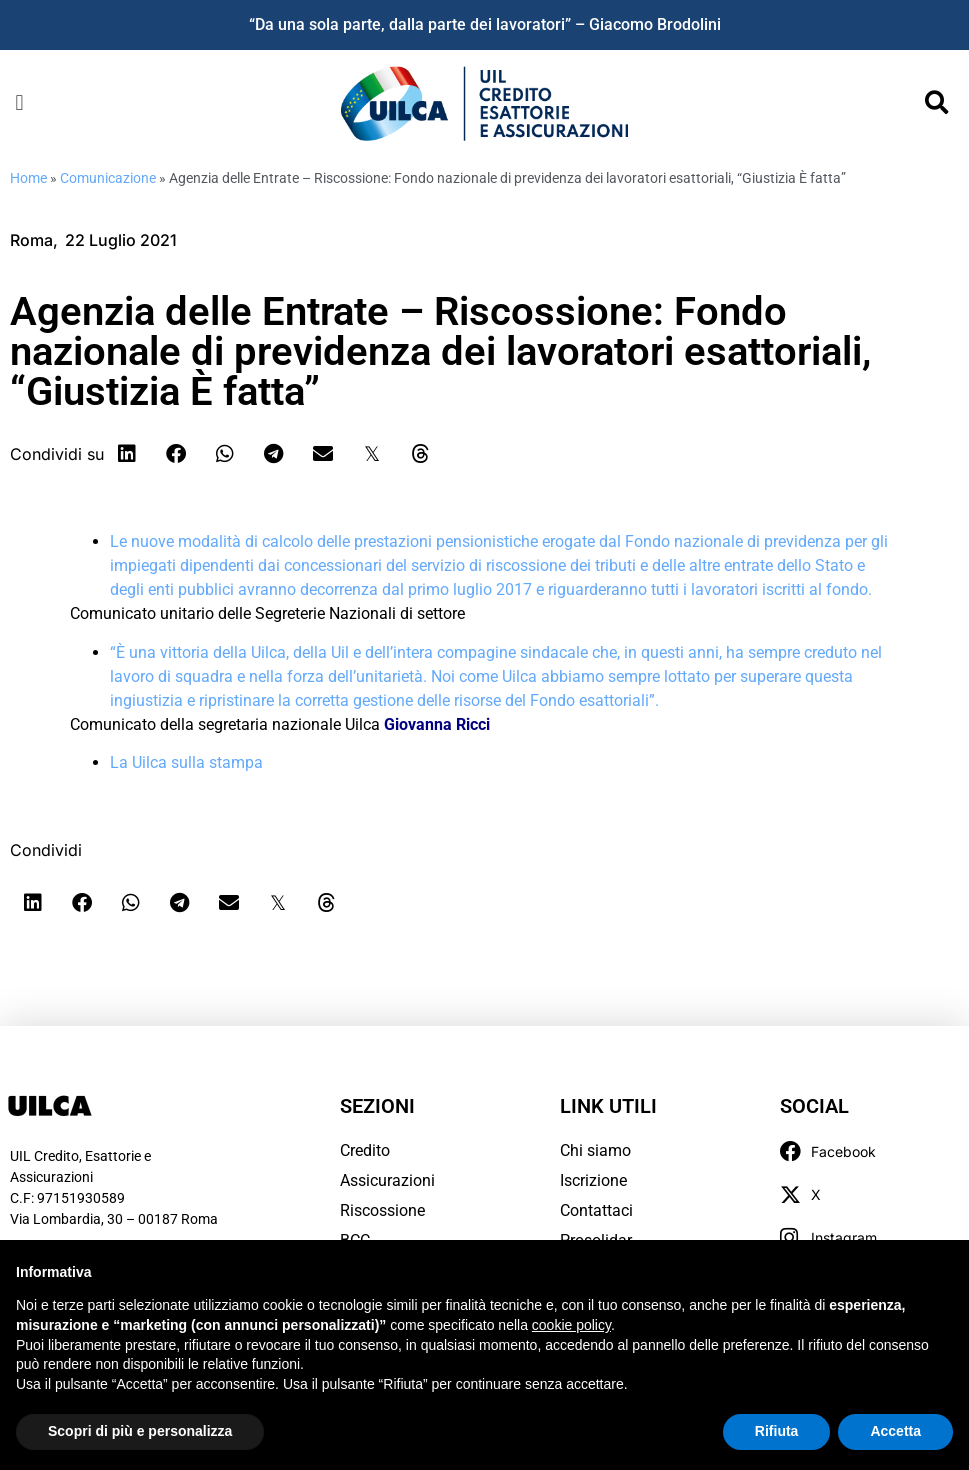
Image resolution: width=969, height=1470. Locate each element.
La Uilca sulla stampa (186, 762)
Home (28, 178)
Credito (365, 1150)
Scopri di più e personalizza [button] (140, 1431)
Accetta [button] (895, 1431)
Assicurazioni (387, 1180)
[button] (19, 103)
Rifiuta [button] (777, 1431)
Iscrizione (593, 1180)
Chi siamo (595, 1150)
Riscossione (382, 1210)
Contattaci (596, 1210)
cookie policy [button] (571, 1325)
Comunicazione (108, 178)
